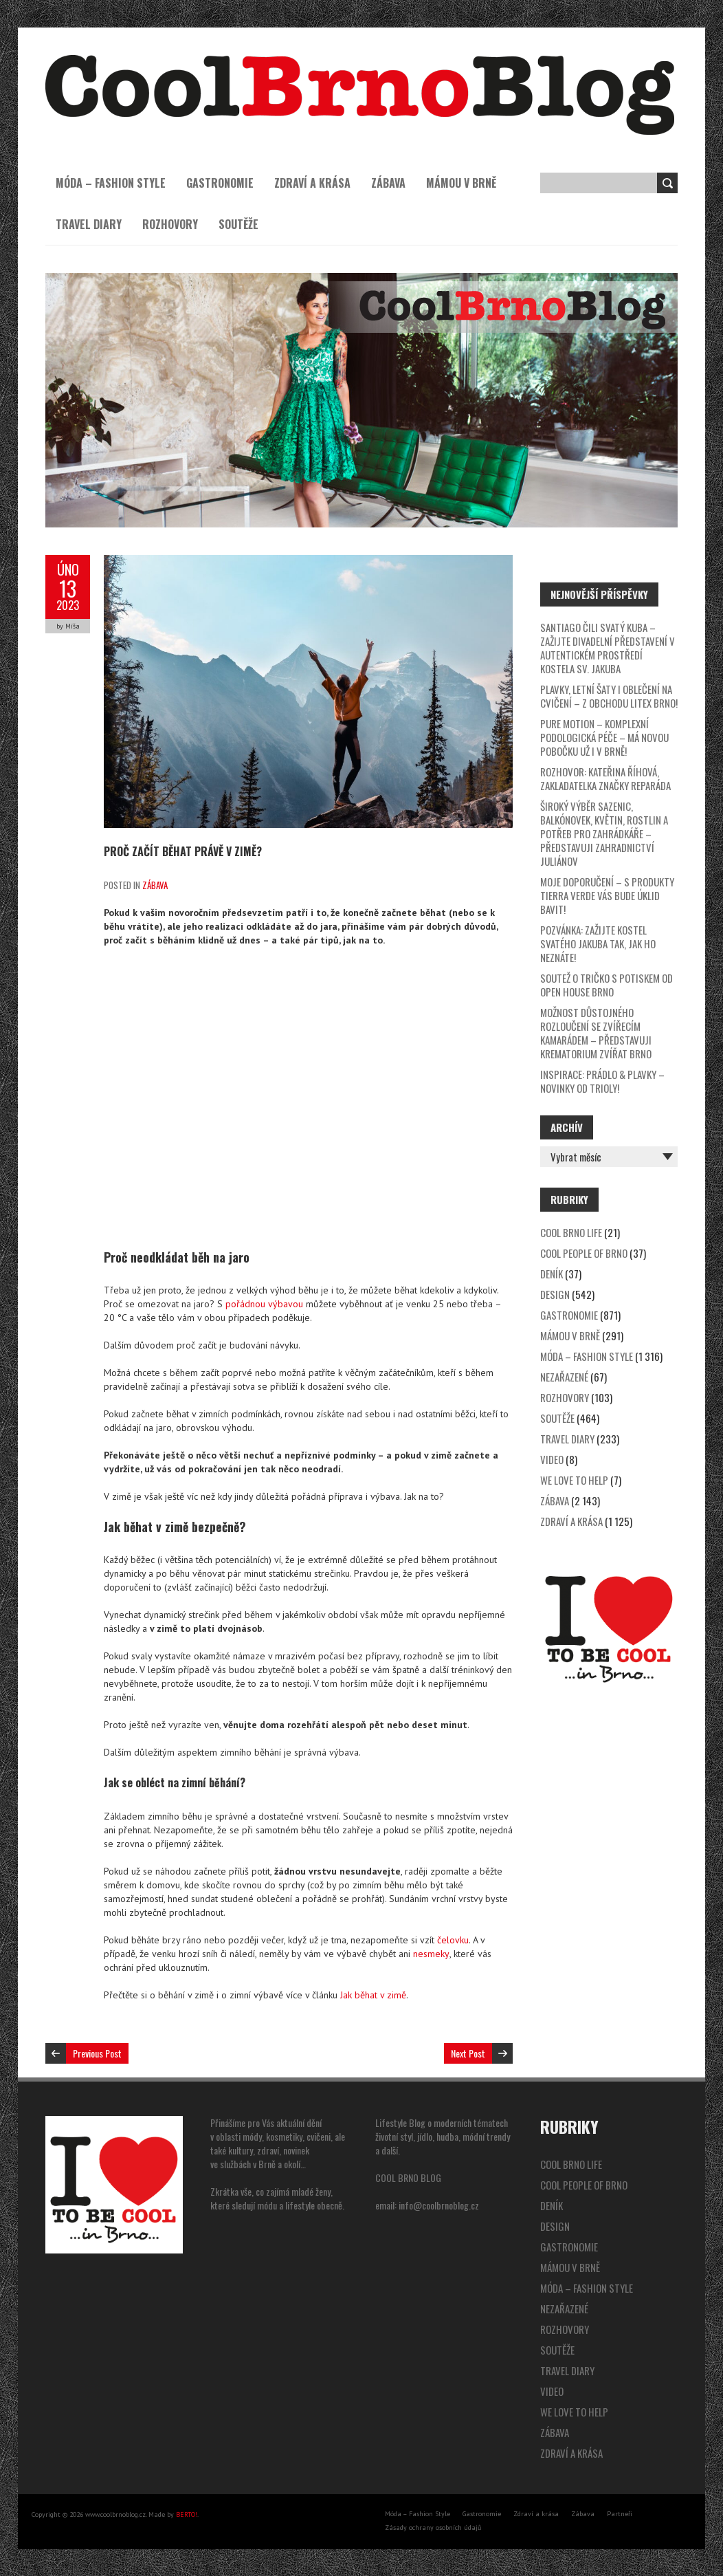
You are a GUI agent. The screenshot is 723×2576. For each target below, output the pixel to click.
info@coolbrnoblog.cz (439, 2204)
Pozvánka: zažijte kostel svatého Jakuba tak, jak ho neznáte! (598, 943)
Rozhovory (170, 224)
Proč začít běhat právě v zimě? (183, 851)
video (552, 1459)
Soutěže (238, 224)
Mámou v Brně (461, 183)
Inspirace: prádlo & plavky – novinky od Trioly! (602, 1081)
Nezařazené (564, 1376)
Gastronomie (220, 183)
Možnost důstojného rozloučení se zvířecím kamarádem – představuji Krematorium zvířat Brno (596, 1033)
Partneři (619, 2513)
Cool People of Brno (583, 1252)
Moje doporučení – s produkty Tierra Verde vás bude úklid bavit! (607, 895)
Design (555, 1294)
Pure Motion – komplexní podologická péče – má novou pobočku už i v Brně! (604, 737)
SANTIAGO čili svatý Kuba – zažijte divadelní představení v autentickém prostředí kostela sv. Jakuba (607, 648)
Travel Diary (89, 224)
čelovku (453, 1939)
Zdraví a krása (312, 183)
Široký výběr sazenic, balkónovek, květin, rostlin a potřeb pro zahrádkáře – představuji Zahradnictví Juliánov (604, 833)
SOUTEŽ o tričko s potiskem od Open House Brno (606, 984)
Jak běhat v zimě (373, 1994)
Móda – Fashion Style (111, 183)
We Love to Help (574, 1479)
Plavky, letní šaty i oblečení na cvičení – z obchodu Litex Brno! (609, 695)
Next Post (468, 2052)
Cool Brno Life (571, 1232)
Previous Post (97, 2052)
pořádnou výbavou (264, 1303)
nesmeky (431, 1953)
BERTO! (186, 2513)
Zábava (388, 183)
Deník (551, 1273)
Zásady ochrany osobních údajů (433, 2526)
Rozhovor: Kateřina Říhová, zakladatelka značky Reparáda (605, 778)
